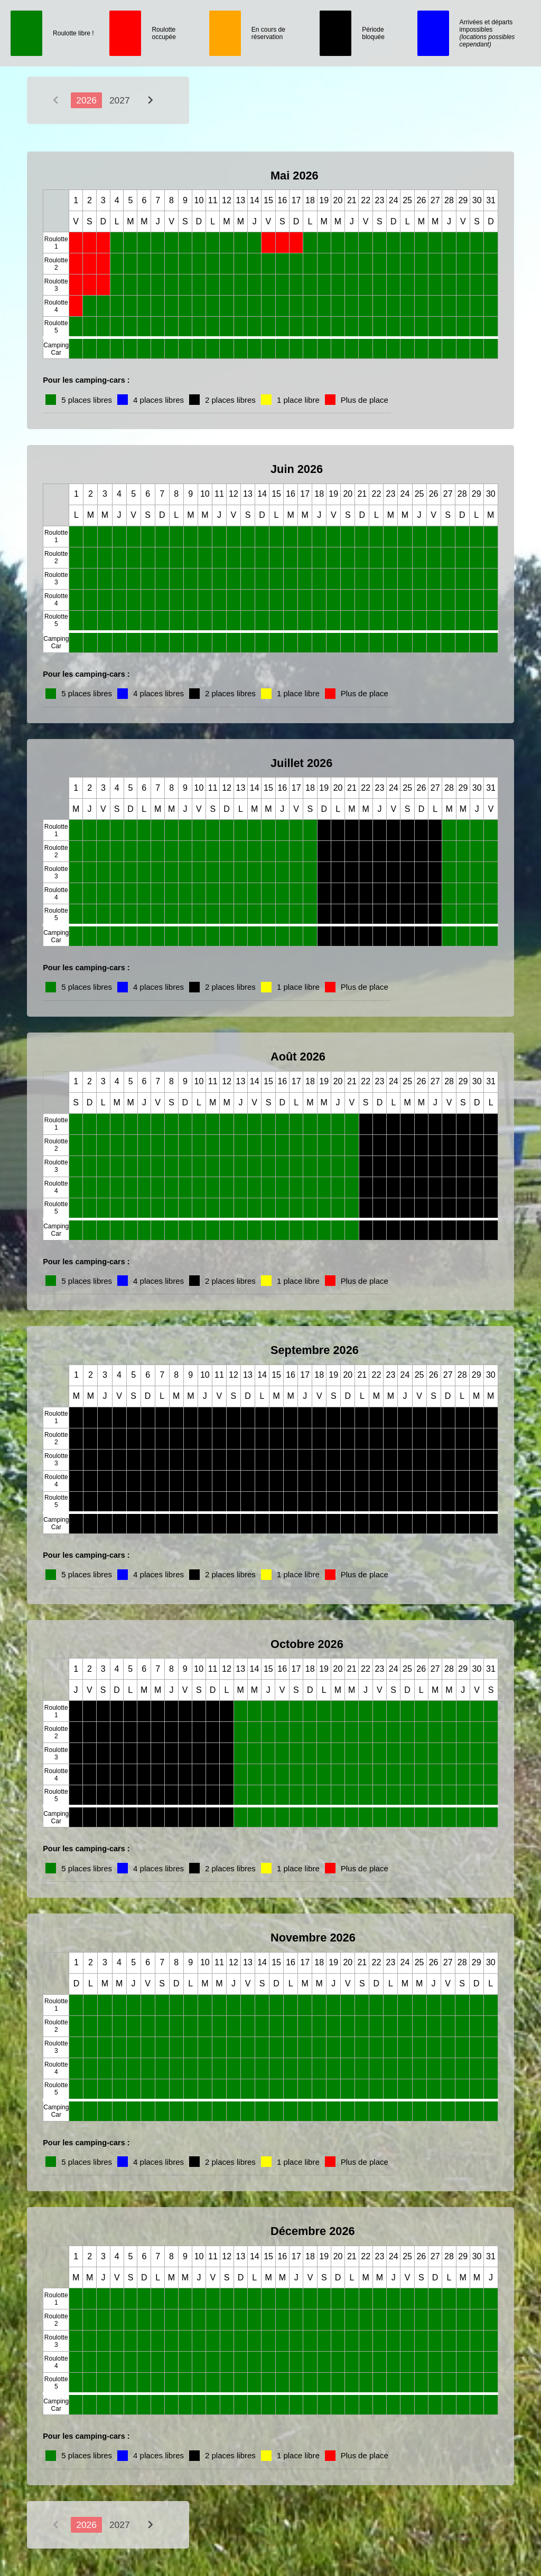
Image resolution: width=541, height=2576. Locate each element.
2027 (119, 100)
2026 (86, 100)
